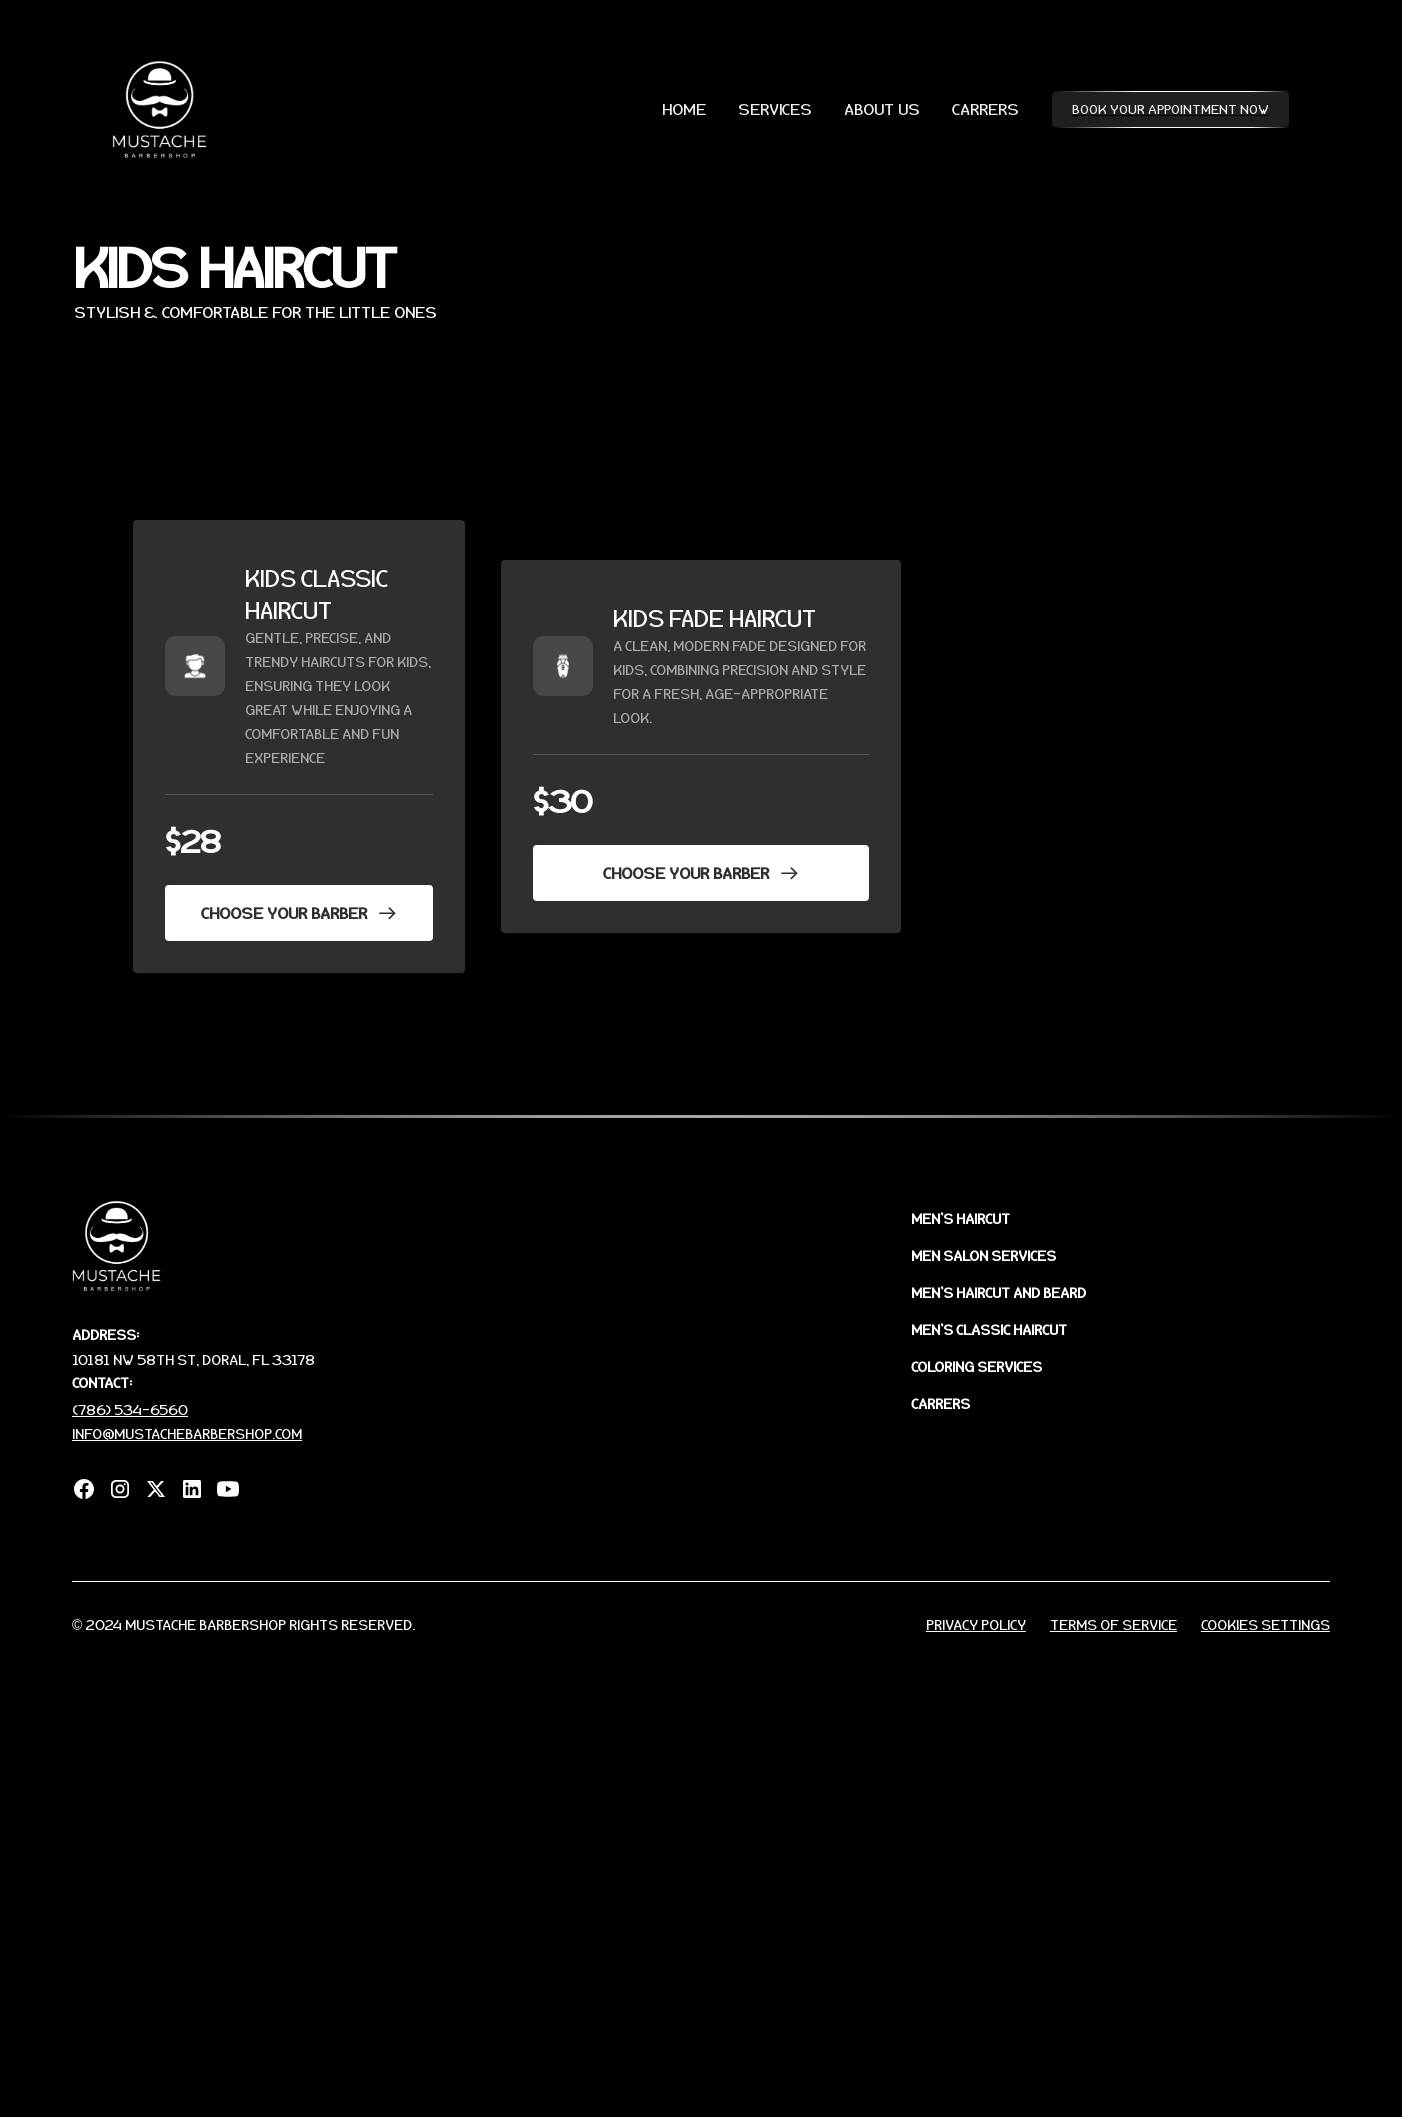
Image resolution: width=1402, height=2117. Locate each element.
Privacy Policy (976, 1624)
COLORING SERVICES (976, 1366)
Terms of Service (1113, 1624)
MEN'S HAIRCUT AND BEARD (998, 1292)
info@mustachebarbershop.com (187, 1433)
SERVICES (775, 109)
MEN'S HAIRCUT (960, 1218)
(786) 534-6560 (130, 1409)
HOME (684, 109)
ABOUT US (882, 109)
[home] (159, 109)
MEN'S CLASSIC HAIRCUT (989, 1329)
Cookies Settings (1265, 1624)
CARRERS (985, 109)
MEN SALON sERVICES (983, 1255)
